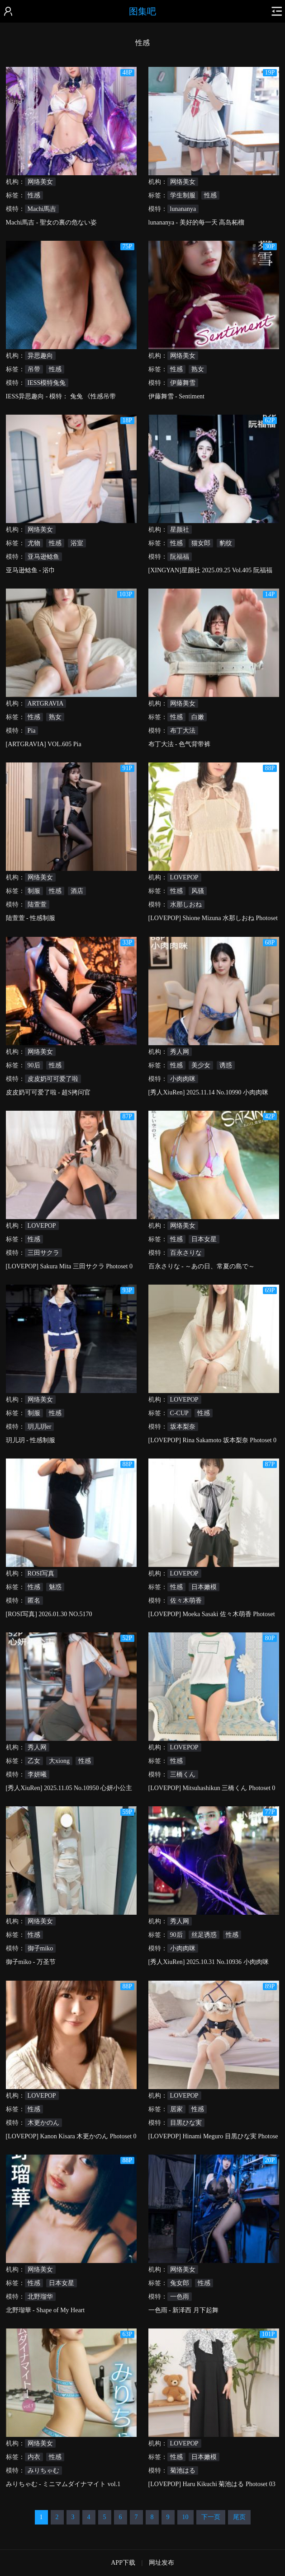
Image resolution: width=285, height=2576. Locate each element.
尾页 (239, 2517)
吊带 (34, 369)
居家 (176, 2109)
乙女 (34, 1761)
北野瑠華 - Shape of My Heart (45, 2310)
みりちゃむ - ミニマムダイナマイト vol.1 (63, 2484)
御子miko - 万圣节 (31, 1962)
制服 (34, 891)
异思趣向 (40, 355)
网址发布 (161, 2562)
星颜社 (179, 529)
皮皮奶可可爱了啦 (53, 1078)
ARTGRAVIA (46, 703)
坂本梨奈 (182, 1426)
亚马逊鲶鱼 (43, 556)
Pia (32, 730)
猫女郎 (200, 543)
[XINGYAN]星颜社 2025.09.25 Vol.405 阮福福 (210, 570)
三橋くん (182, 1774)
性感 (34, 195)
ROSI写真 (41, 1573)
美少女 (200, 1065)
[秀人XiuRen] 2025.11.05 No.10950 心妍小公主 (69, 1788)
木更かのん (43, 2122)
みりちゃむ (43, 2470)
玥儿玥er (40, 1426)
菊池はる (182, 2470)
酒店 (77, 891)
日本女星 (204, 1239)
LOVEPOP (184, 877)
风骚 (197, 891)
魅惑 (55, 1587)
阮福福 (179, 556)
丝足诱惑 (204, 1934)
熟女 (197, 369)
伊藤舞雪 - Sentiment (176, 396)
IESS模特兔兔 (47, 382)
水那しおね (186, 904)
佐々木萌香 (186, 1600)
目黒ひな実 (186, 2122)
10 (185, 2517)
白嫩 (197, 717)
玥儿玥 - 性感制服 (31, 1440)
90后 (34, 1065)
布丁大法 (182, 730)
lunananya (183, 209)
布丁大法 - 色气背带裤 (179, 744)
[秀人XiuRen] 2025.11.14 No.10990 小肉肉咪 (208, 1092)
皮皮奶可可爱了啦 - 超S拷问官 (48, 1092)
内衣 (34, 2457)
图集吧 (142, 11)
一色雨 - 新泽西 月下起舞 (183, 2310)
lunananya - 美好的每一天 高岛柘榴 (196, 222)
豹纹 (225, 543)
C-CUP (179, 1413)
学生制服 (182, 195)
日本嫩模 (204, 1587)
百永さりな (186, 1252)
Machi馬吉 (42, 209)
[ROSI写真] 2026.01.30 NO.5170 (49, 1614)
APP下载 (123, 2562)
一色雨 (179, 2296)
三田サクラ (43, 1252)
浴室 (77, 543)
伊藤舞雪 (182, 382)
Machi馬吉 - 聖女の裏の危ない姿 (51, 222)
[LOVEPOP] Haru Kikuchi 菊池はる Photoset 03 (212, 2484)
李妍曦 (37, 1774)
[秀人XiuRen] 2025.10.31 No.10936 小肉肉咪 (208, 1962)
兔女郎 (179, 2283)
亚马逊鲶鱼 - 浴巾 (31, 570)
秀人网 (179, 1051)
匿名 (34, 1600)
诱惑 (225, 1065)
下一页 (210, 2517)
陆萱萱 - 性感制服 (31, 918)
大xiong (59, 1761)
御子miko (40, 1948)
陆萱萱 (37, 904)
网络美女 (40, 181)
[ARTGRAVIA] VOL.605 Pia (43, 744)
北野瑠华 (40, 2296)
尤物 (34, 543)
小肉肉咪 (182, 1078)
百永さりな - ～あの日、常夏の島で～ (201, 1266)
